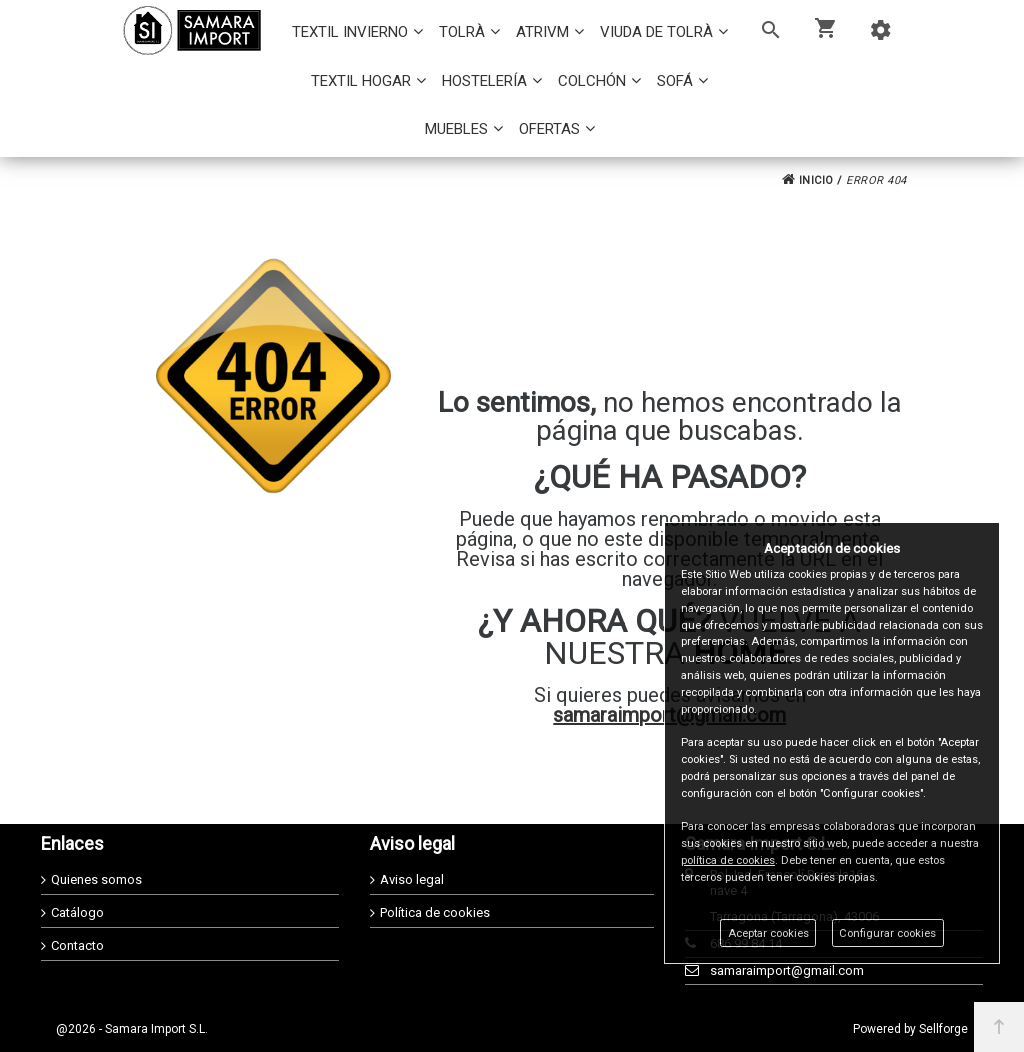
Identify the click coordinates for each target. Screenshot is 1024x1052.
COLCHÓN (592, 81)
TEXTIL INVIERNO (350, 32)
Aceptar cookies (768, 933)
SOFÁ (675, 81)
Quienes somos (96, 879)
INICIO (808, 180)
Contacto (77, 945)
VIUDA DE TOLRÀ (656, 32)
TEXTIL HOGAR (361, 81)
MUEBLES (456, 129)
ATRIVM (542, 32)
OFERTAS (549, 129)
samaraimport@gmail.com (787, 970)
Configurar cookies (887, 933)
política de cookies (728, 860)
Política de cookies (435, 912)
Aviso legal (412, 879)
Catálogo (77, 912)
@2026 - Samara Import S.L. (132, 1029)
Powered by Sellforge (910, 1029)
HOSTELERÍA (484, 81)
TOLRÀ (462, 32)
